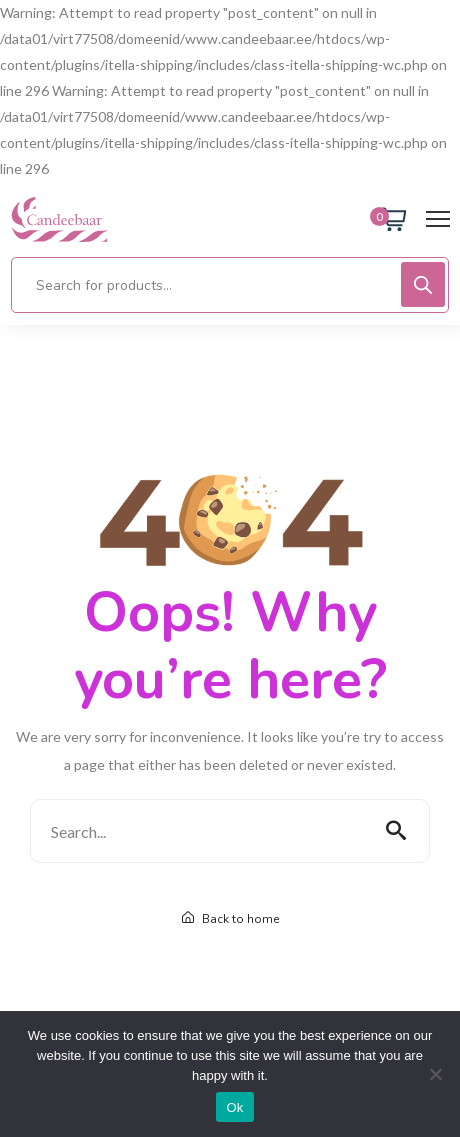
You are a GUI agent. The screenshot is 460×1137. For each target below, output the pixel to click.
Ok (234, 1107)
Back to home (230, 919)
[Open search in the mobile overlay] (230, 285)
